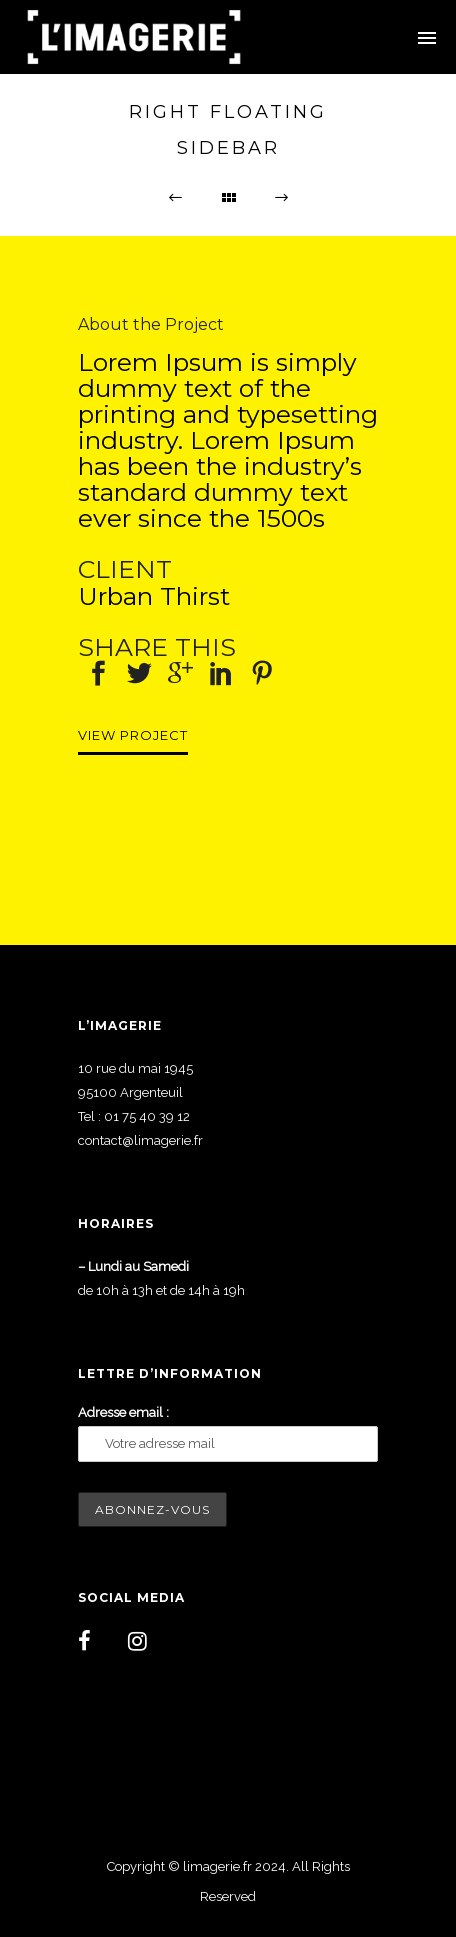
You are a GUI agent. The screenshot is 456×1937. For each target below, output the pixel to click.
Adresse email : (123, 1412)
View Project (133, 735)
